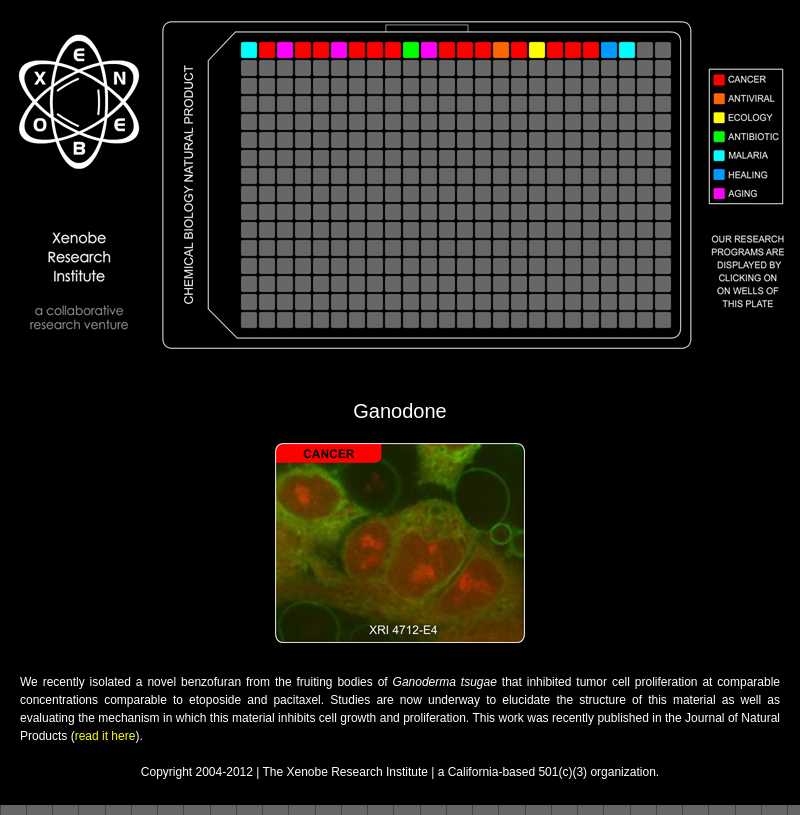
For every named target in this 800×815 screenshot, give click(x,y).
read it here (105, 736)
